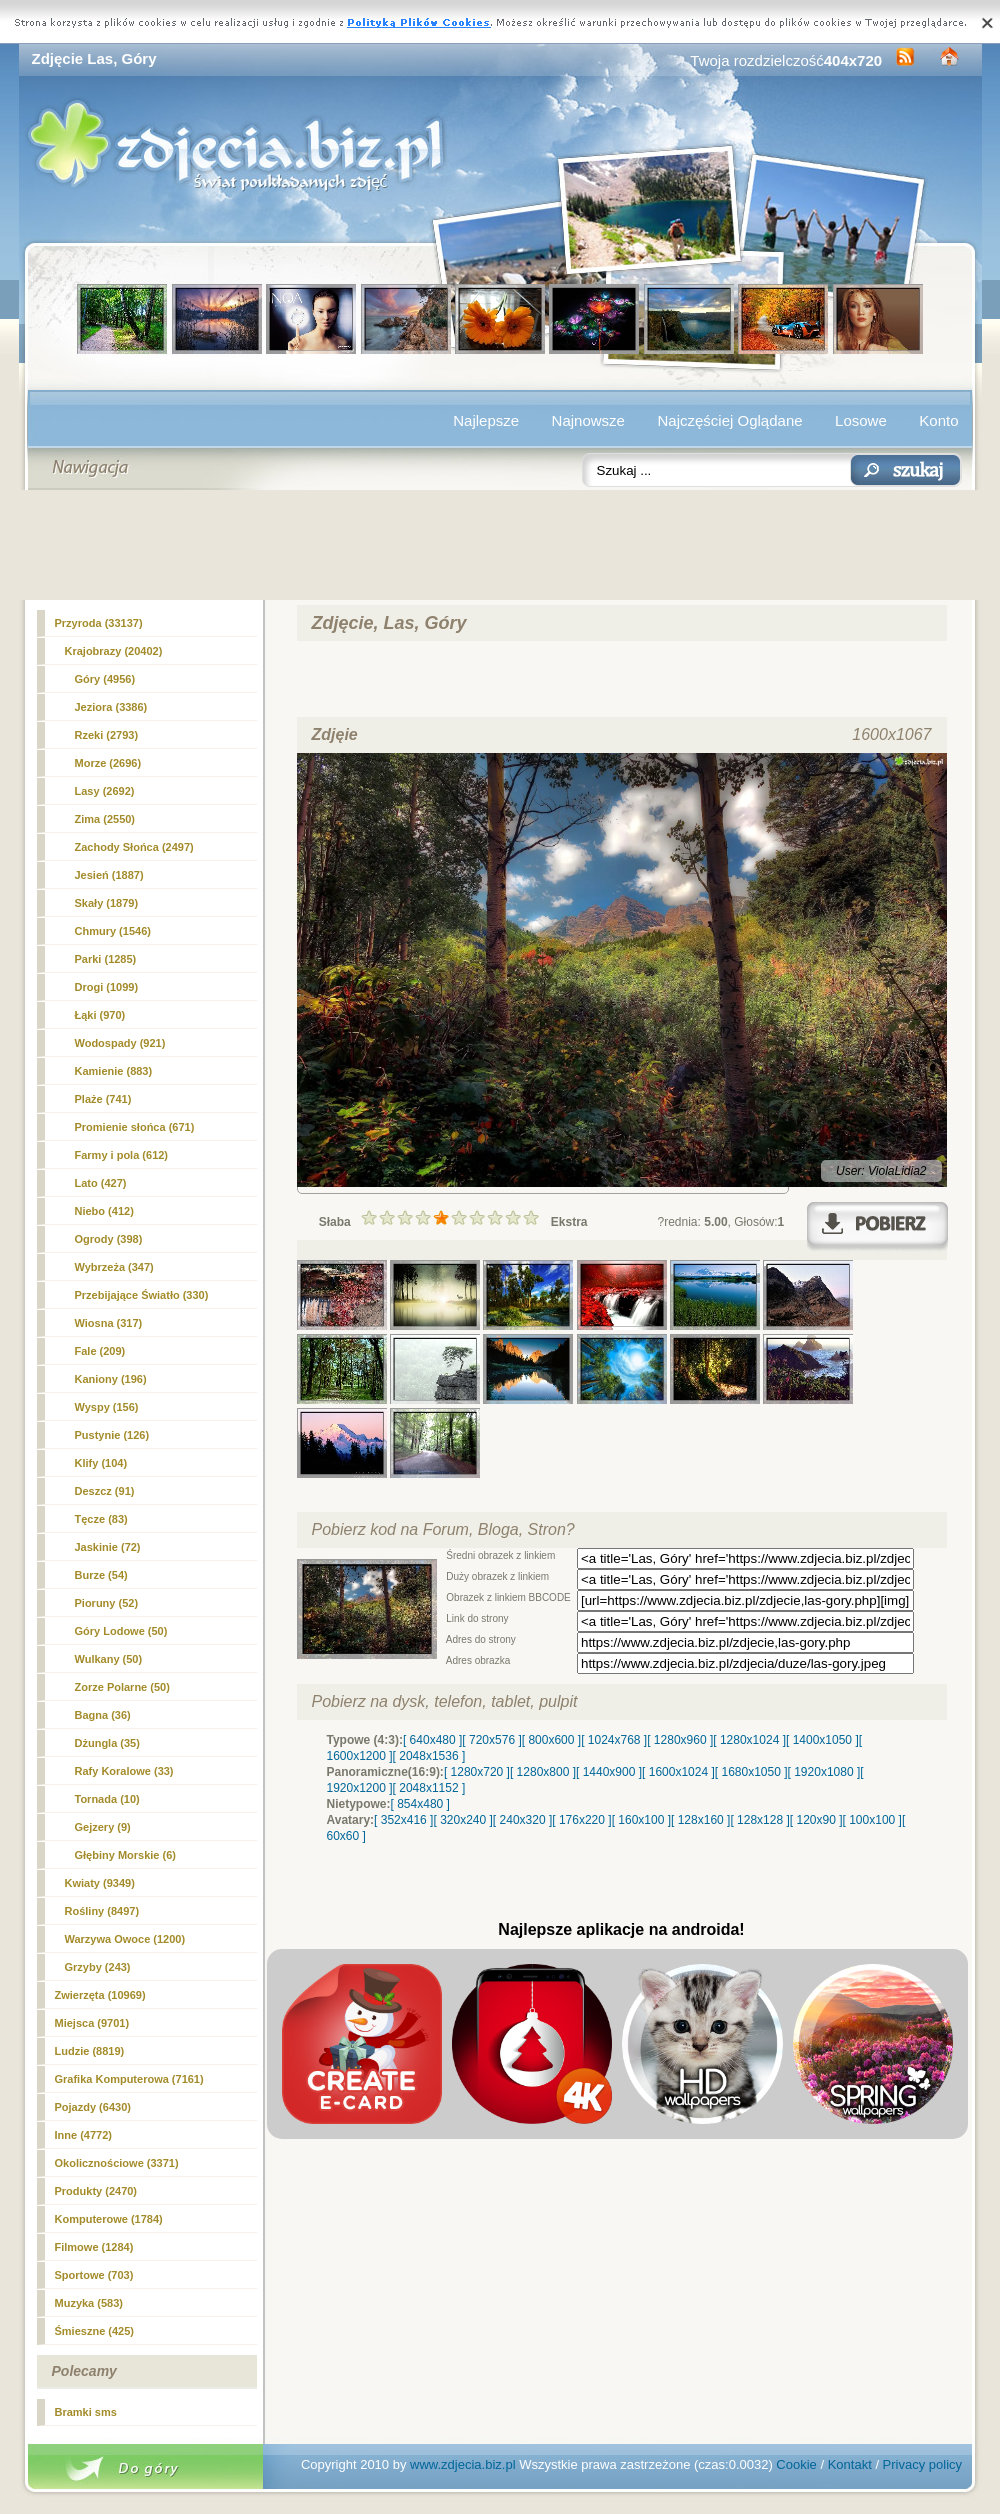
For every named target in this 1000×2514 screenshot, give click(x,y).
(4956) (105, 679)
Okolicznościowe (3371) (117, 2163)
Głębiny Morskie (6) (125, 1855)
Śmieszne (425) (94, 2331)
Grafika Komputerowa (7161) (129, 2079)
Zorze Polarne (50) (122, 1687)
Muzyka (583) (89, 2303)
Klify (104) (101, 1463)
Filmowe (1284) (94, 2247)
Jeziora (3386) (111, 707)
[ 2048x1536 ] (429, 1756)
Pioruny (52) (107, 1603)
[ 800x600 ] (551, 1740)
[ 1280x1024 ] (749, 1740)
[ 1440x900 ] (609, 1772)
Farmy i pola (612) (122, 1155)
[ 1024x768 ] (614, 1740)
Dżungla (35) (107, 1743)
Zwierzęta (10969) (100, 1995)
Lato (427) (101, 1183)
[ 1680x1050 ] (751, 1772)
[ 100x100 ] (872, 1820)
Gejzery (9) (103, 1827)
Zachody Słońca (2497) (134, 847)
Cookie (796, 2464)
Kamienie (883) (114, 1071)
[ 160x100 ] (641, 1820)
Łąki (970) (100, 1015)
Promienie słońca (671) (135, 1127)
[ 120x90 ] (816, 1820)
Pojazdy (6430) (93, 2107)
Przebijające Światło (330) (142, 1295)
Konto (938, 420)
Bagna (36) (103, 1715)
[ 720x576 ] (491, 1740)
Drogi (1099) (107, 987)
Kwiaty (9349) (100, 1883)
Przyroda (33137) (99, 623)
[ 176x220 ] (581, 1820)
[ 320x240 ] (462, 1820)
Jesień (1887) (109, 875)
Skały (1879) (107, 903)
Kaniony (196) (111, 1379)
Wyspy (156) (107, 1407)
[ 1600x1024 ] (678, 1772)
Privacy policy (922, 2464)
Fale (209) (100, 1351)
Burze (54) (101, 1575)
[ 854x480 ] (420, 1804)
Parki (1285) (106, 959)
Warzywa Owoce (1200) (125, 1939)
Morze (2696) (108, 763)
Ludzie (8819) (90, 2051)
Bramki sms (86, 2412)
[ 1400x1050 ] (822, 1740)
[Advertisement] (500, 545)
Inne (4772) (83, 2135)
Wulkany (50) (109, 1659)
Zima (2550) (105, 819)
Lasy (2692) (105, 791)
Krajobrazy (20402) (114, 651)
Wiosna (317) (109, 1323)
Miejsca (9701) (92, 2023)
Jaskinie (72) (108, 1547)
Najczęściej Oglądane (729, 420)
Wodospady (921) (120, 1043)
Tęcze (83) (101, 1519)
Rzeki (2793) (107, 735)
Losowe (861, 420)
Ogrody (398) (109, 1239)
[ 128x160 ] (700, 1820)
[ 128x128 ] (759, 1820)
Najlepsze (486, 420)
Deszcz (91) (105, 1491)
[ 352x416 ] (403, 1820)
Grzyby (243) (98, 1967)
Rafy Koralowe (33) (124, 1771)
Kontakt (850, 2464)
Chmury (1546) (113, 931)
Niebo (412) (104, 1211)
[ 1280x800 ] (543, 1772)
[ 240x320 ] (522, 1820)
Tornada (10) (107, 1799)
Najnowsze (588, 420)
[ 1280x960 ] (680, 1740)
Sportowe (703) (94, 2275)
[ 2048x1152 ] (429, 1788)
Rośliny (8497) (102, 1911)
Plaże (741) (103, 1099)
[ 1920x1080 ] (824, 1772)
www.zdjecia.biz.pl (463, 2464)
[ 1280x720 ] (477, 1772)
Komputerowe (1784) (109, 2219)
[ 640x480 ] (432, 1740)
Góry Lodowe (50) (121, 1631)
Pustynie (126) (112, 1435)
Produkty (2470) (96, 2191)
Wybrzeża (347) (114, 1267)
